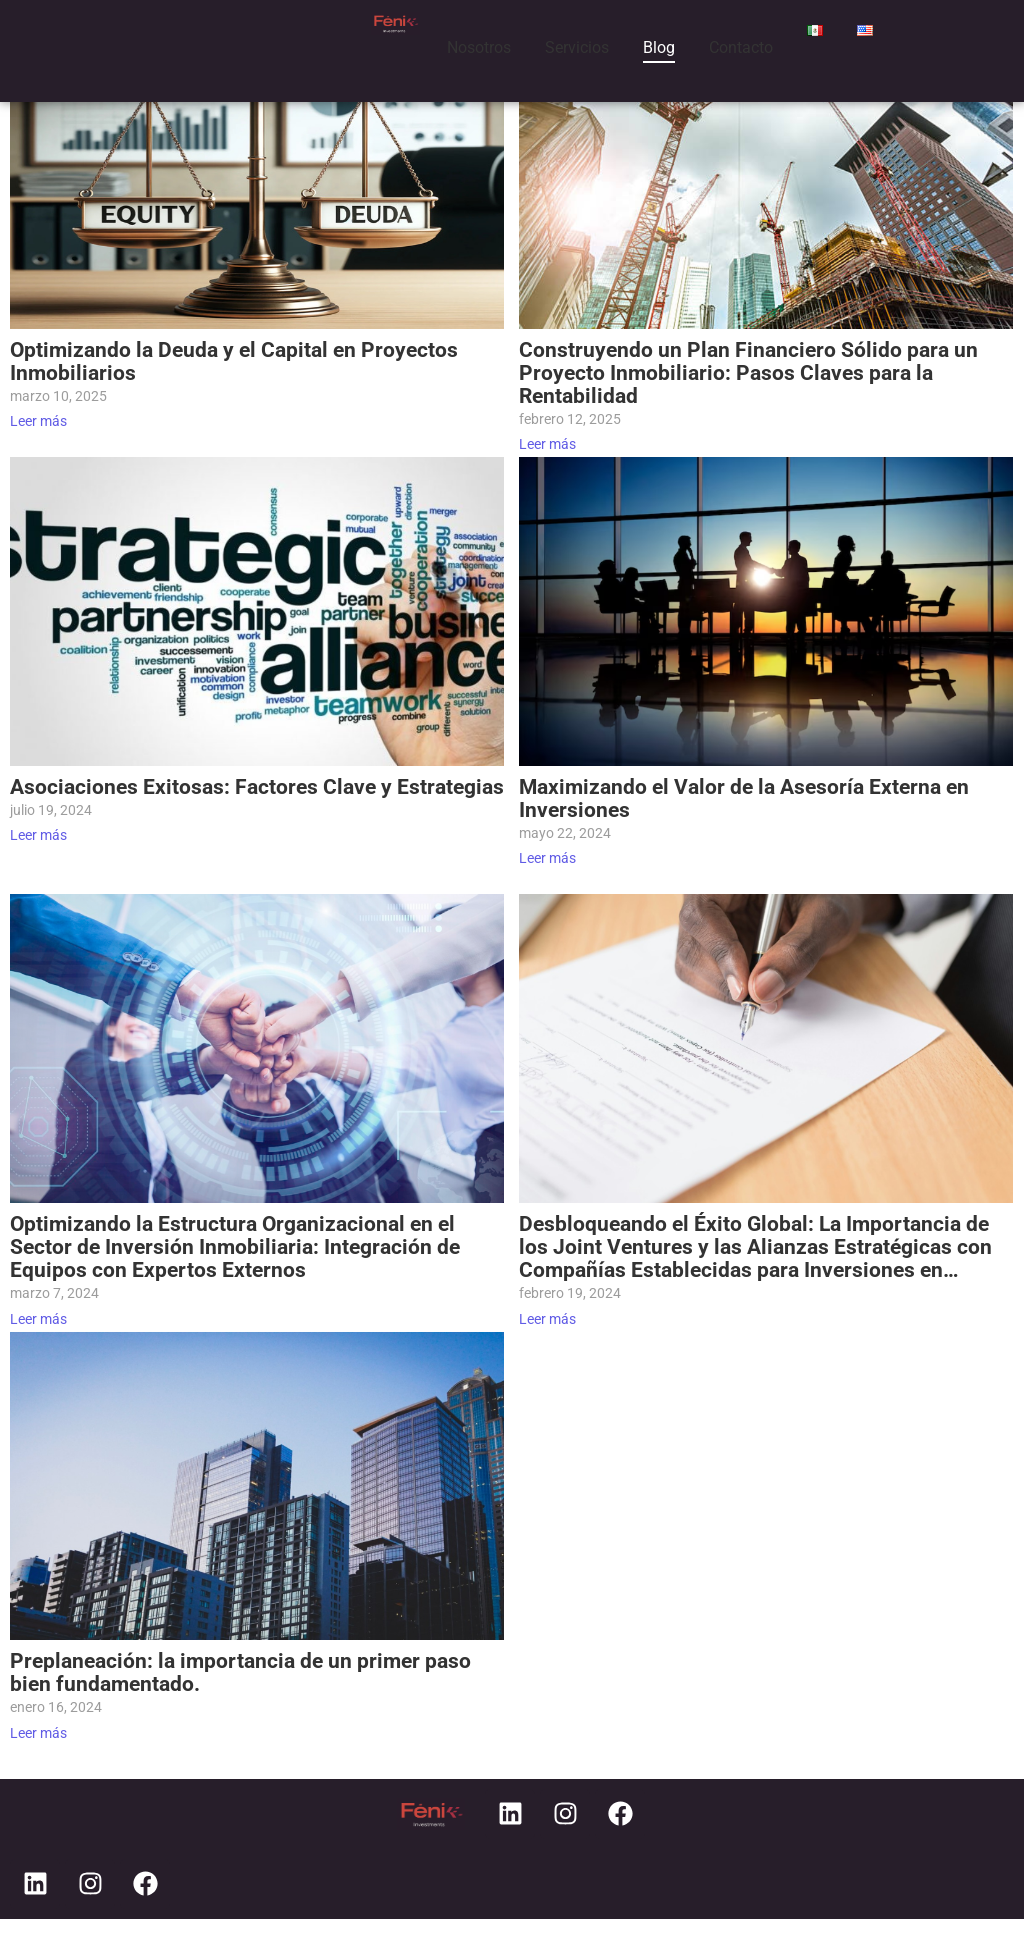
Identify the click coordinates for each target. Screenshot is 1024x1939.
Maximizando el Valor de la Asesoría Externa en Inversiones (744, 799)
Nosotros (479, 47)
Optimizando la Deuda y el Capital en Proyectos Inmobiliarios (234, 362)
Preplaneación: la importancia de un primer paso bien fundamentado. (240, 1673)
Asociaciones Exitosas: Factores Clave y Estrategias (257, 787)
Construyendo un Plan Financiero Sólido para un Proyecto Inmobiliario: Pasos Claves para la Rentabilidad (748, 373)
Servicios (577, 47)
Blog (659, 47)
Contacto (741, 47)
